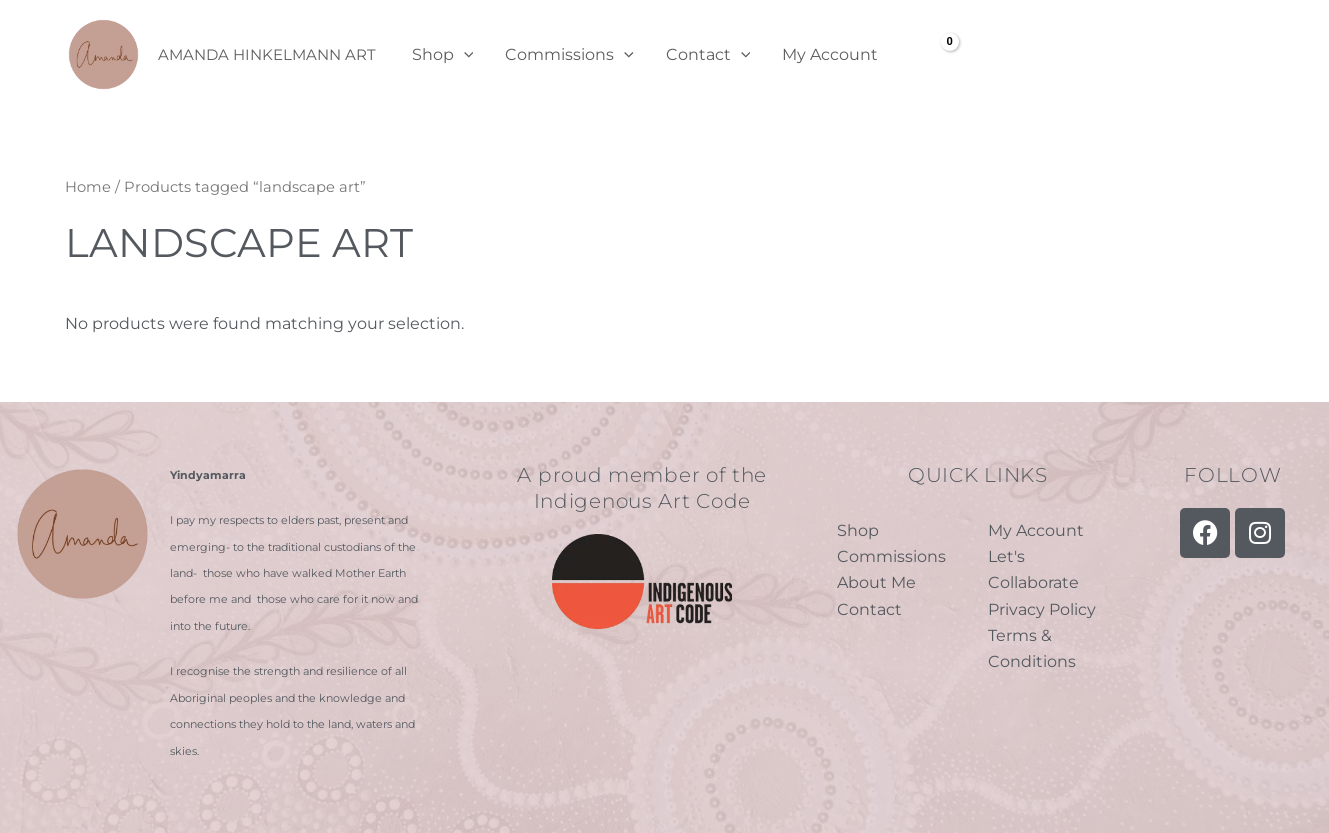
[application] (464, 55)
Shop (443, 55)
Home (88, 187)
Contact (708, 55)
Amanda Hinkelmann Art (267, 54)
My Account (830, 54)
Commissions (569, 55)
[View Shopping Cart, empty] (935, 54)
